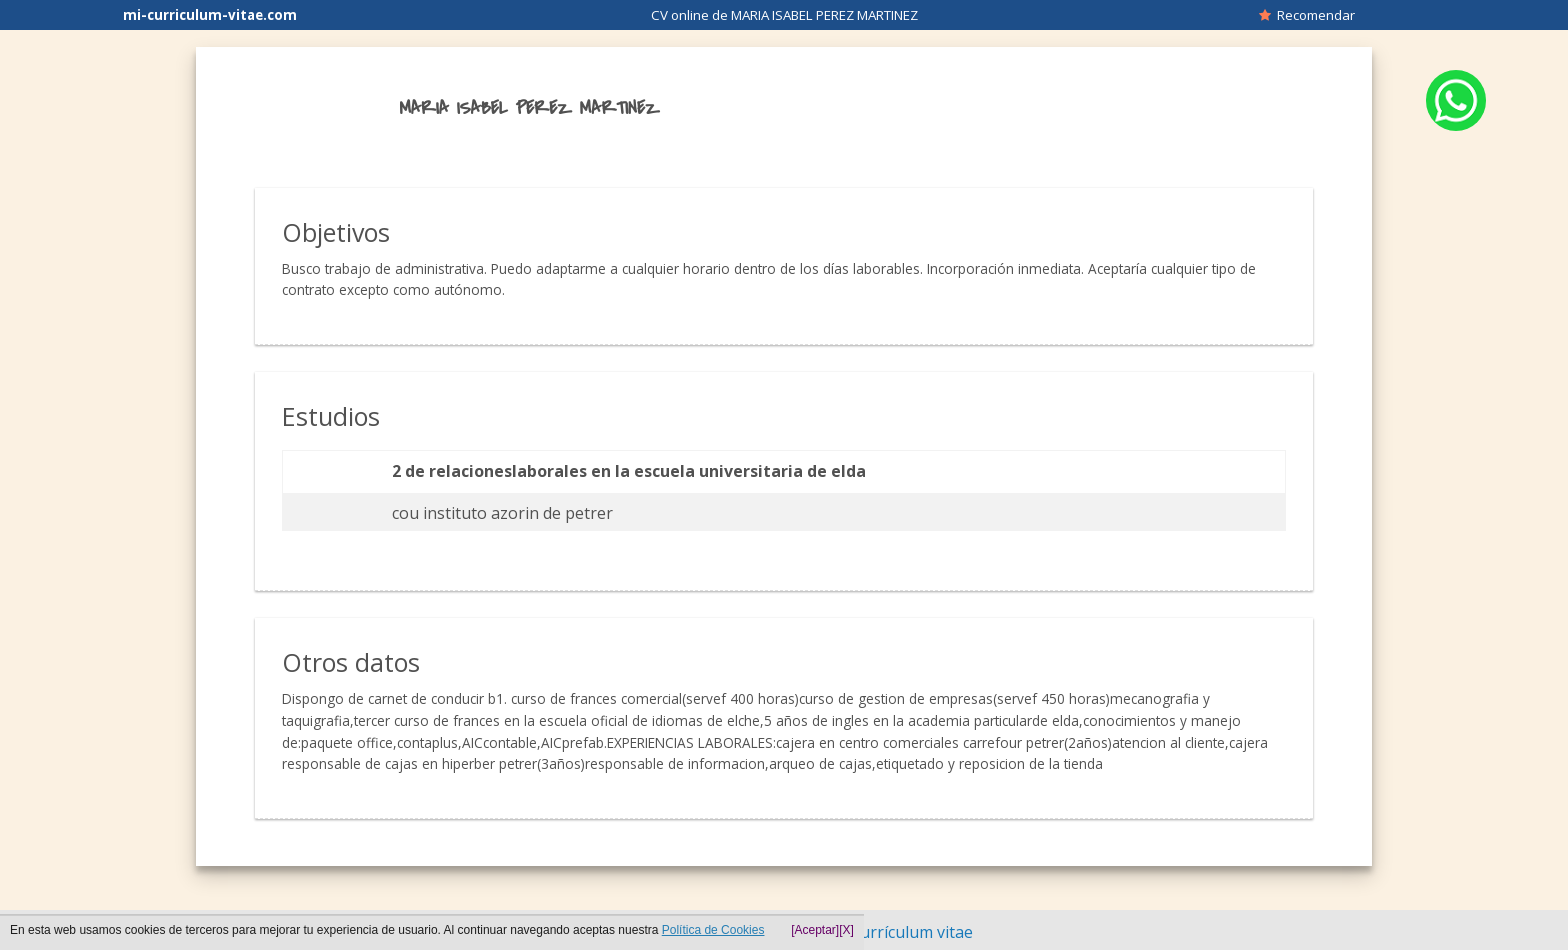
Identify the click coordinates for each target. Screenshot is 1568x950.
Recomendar (1307, 15)
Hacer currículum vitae (889, 932)
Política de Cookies (713, 930)
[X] (846, 930)
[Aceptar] (815, 930)
